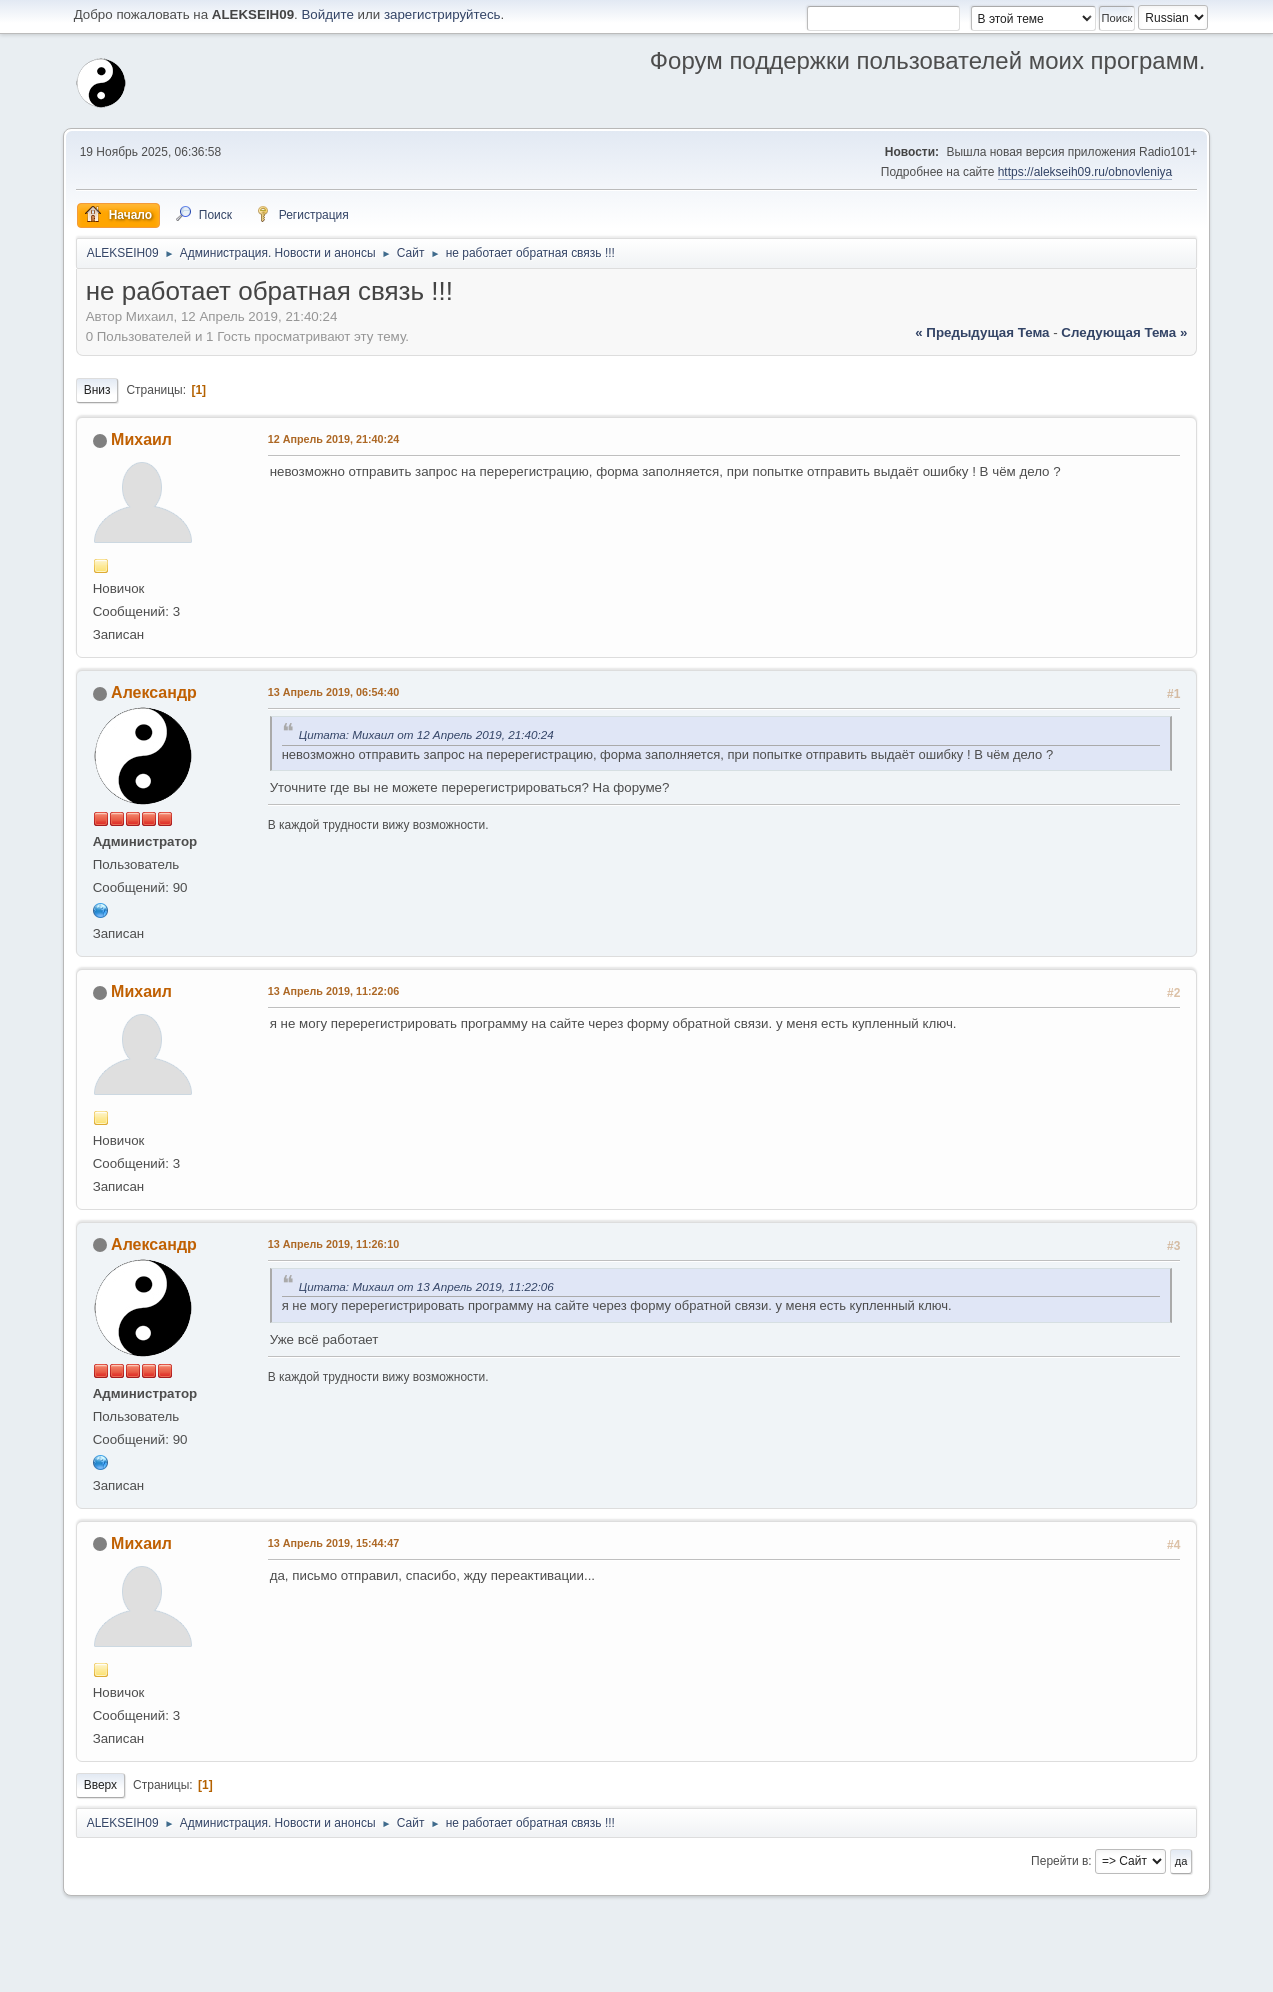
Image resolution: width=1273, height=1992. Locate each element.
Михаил (141, 439)
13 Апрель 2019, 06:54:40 (333, 692)
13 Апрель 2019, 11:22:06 (333, 991)
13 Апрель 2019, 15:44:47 (333, 1543)
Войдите (327, 14)
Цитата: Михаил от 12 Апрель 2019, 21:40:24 (426, 734)
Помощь (1025, 1971)
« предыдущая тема (982, 332)
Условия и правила (1102, 1971)
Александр (154, 692)
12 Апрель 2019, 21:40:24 (333, 439)
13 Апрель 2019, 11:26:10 (333, 1244)
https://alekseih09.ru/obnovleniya (1085, 172)
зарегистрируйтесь (442, 14)
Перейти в (1059, 1861)
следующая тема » (1124, 332)
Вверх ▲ (1183, 1971)
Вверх (100, 1785)
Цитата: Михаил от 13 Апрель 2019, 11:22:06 (426, 1286)
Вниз (97, 390)
